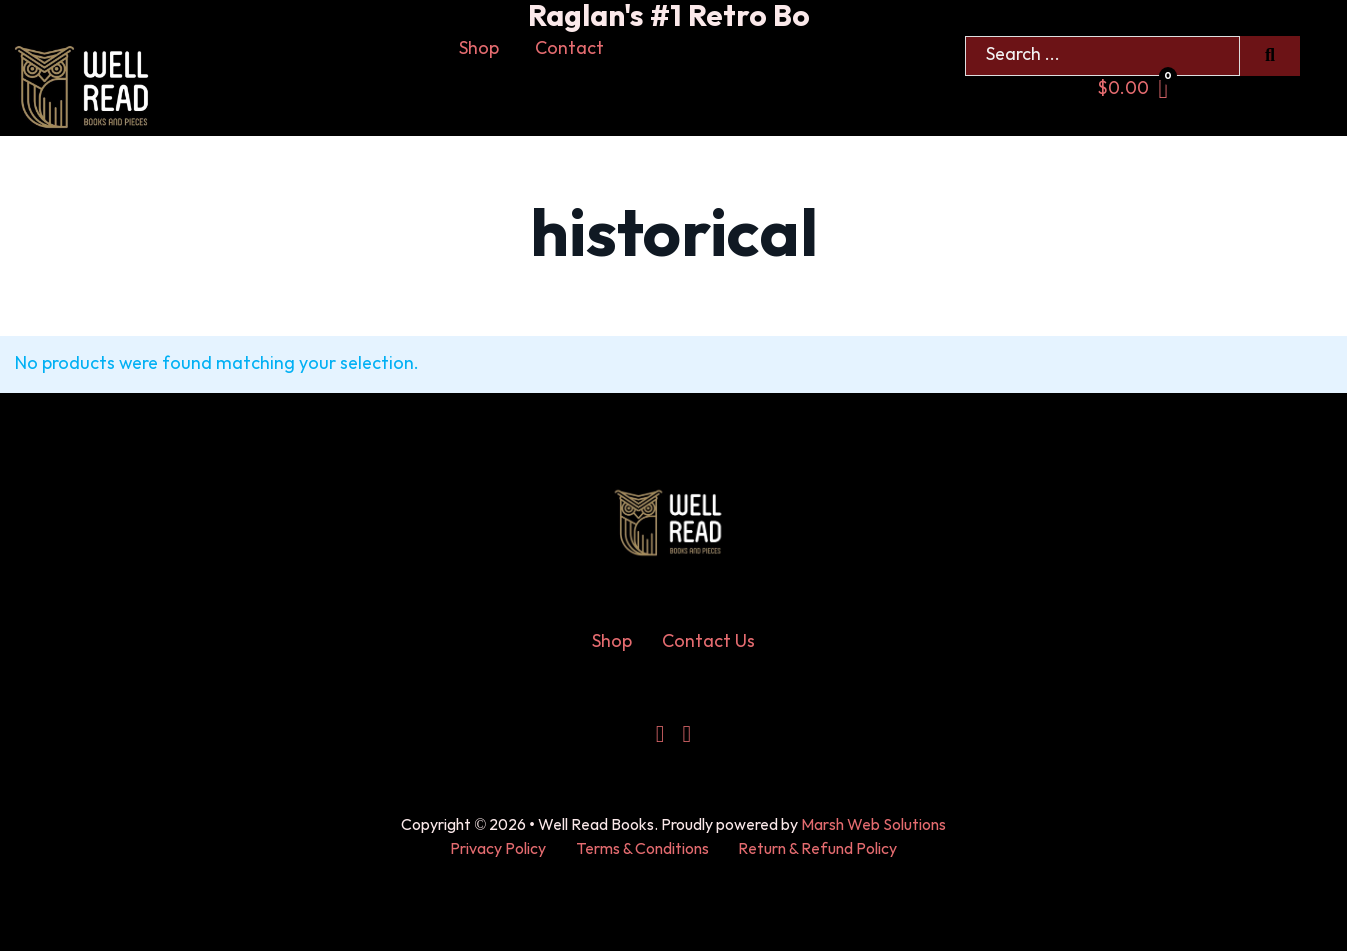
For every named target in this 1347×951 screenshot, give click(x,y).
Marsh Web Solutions (873, 825)
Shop (479, 48)
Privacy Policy (498, 849)
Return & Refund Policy (817, 849)
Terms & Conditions (642, 849)
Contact (569, 48)
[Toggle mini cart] (1133, 89)
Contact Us (708, 641)
